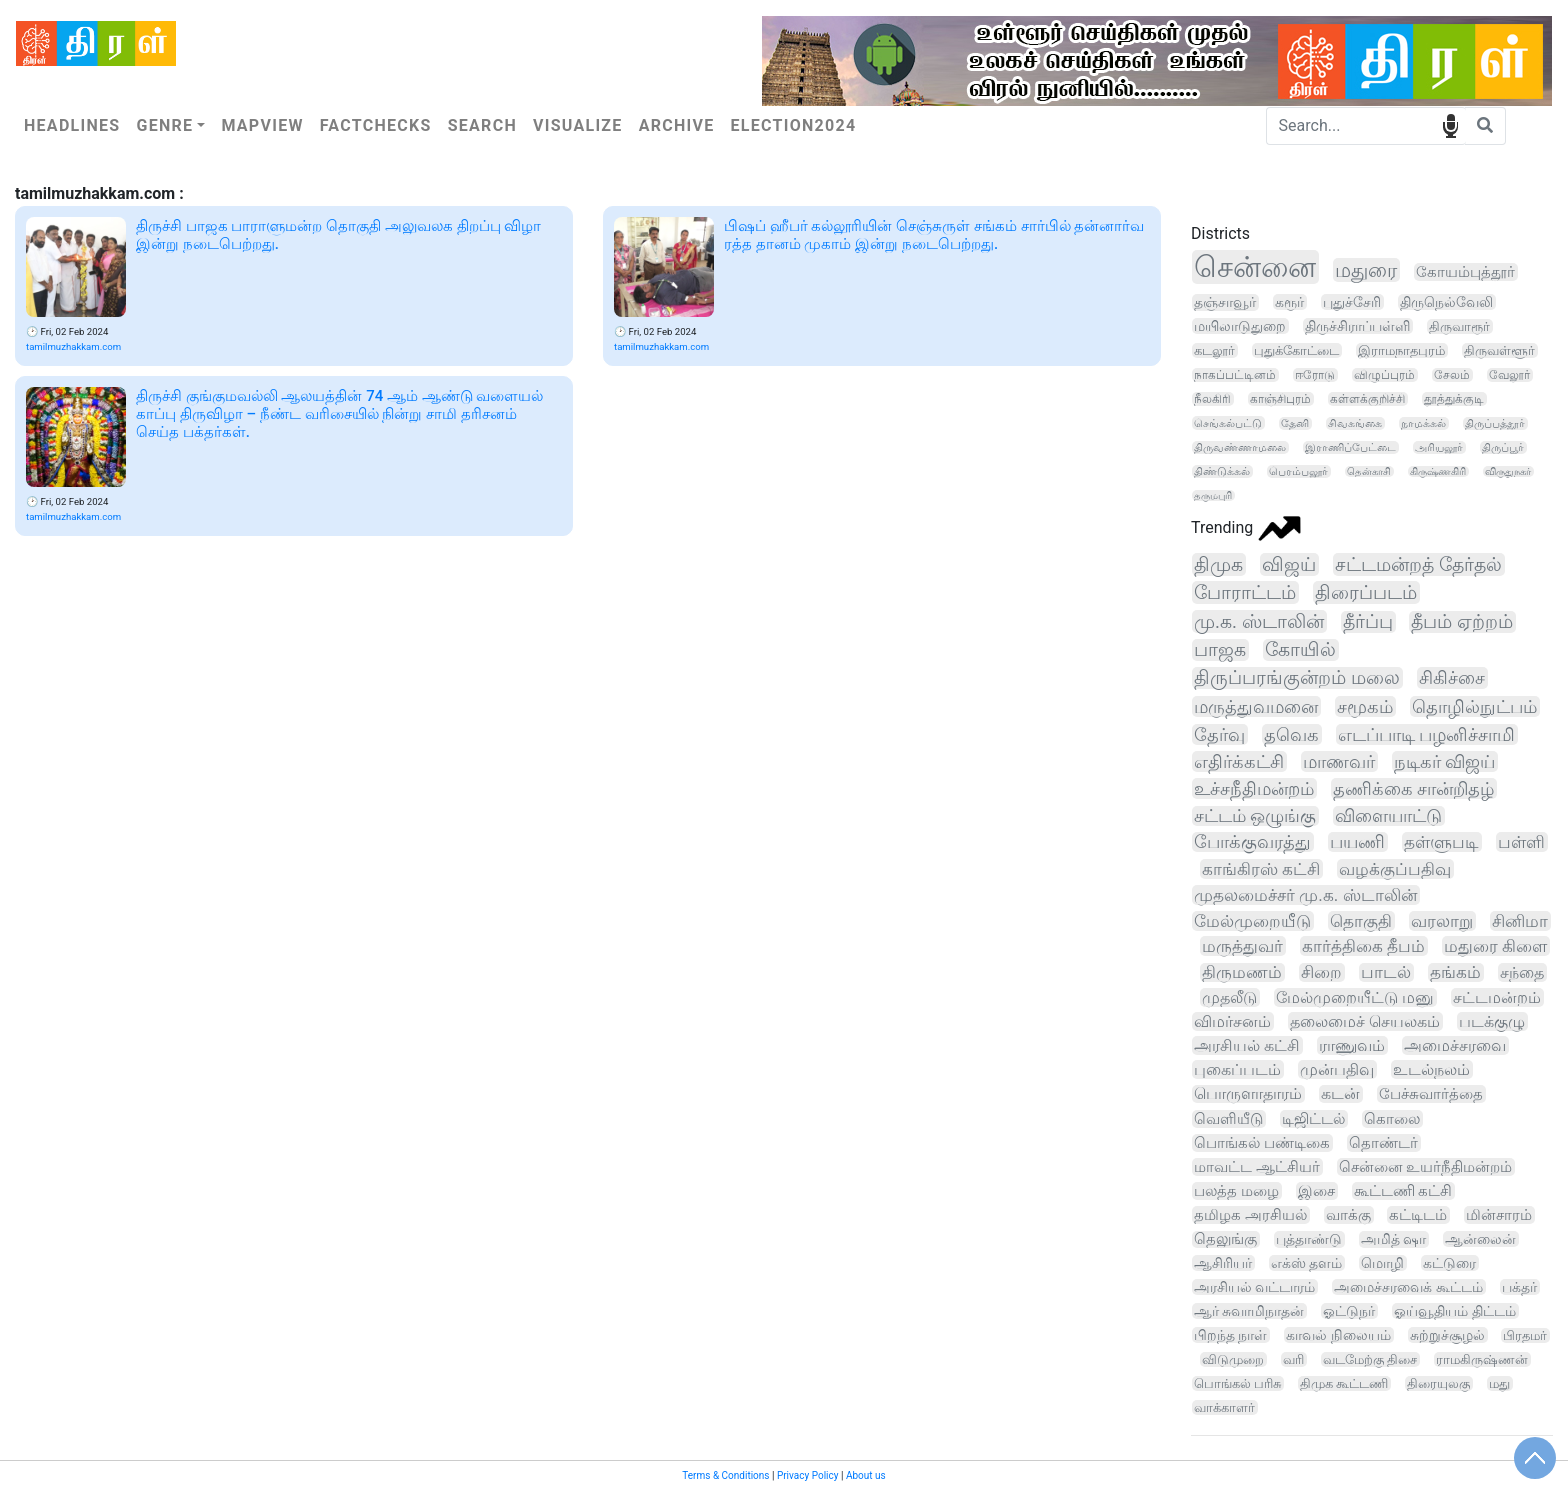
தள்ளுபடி (1441, 842)
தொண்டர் (1383, 1143)
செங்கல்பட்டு (1228, 423)
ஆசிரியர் (1223, 1263)
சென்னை (1255, 267)
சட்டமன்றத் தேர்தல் (1418, 564)
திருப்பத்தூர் (1495, 423)
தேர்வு (1219, 734)
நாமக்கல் (1423, 423)
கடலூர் (1214, 350)
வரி (1293, 1359)
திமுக (1218, 564)
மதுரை (1366, 270)
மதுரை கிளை (1495, 946)
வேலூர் (1509, 375)
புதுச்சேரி (1352, 302)
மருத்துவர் (1242, 946)
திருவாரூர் (1459, 326)
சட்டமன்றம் (1497, 997)
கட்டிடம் (1418, 1215)
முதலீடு (1229, 997)
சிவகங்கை (1355, 423)
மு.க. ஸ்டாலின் (1259, 621)
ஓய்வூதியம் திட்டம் (1454, 1311)
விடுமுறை (1233, 1359)
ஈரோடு (1315, 375)
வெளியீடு (1228, 1119)
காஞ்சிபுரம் (1280, 399)
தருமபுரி (1213, 495)
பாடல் (1386, 972)
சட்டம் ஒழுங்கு (1255, 816)
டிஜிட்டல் (1313, 1119)
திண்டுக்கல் (1222, 471)
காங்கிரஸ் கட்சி (1261, 869)
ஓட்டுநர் (1349, 1311)
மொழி (1382, 1263)
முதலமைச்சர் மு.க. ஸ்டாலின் (1305, 895)
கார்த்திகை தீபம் (1363, 946)
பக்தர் (1519, 1287)
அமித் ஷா (1394, 1239)
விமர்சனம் (1232, 1021)
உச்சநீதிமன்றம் (1254, 788)
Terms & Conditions (725, 1475)
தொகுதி (1361, 921)
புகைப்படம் (1237, 1069)
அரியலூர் (1439, 447)
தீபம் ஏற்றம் (1462, 622)
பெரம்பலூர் (1298, 471)
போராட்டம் (1245, 592)
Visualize (578, 125)
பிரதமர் (1525, 1335)
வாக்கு (1348, 1215)
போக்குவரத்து (1252, 842)
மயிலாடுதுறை (1240, 326)
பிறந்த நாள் (1230, 1335)
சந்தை (1522, 972)
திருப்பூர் (1503, 447)
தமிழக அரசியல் (1250, 1215)
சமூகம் (1365, 706)
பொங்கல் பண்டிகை (1262, 1143)
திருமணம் (1242, 972)
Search (482, 125)
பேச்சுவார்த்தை (1431, 1094)
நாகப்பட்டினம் (1235, 375)
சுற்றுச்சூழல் (1447, 1335)
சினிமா (1520, 921)
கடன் (1340, 1094)
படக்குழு (1492, 1021)
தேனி (1295, 423)
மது (1499, 1383)
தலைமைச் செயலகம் (1365, 1021)
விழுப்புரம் (1384, 375)
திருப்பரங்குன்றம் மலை (1297, 678)
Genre (164, 125)
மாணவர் (1339, 761)
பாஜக (1220, 650)
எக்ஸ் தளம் (1307, 1263)
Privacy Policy (808, 1475)
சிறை (1321, 972)
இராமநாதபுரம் (1401, 350)
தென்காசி (1369, 471)
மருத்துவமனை (1256, 706)
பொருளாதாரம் (1248, 1094)
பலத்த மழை (1236, 1191)
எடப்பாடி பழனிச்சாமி (1427, 734)
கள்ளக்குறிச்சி (1367, 399)
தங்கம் (1455, 972)
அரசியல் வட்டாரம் (1254, 1287)
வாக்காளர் (1224, 1407)
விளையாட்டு (1388, 816)
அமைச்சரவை (1455, 1045)
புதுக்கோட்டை (1296, 350)
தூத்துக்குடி (1454, 399)
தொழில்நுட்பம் (1474, 706)
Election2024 (794, 125)
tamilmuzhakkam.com (73, 346)
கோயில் (1300, 650)
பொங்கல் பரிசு (1237, 1383)
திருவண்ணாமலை (1240, 447)
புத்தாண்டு (1309, 1239)
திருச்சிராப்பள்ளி (1357, 326)
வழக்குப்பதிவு (1395, 869)
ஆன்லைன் (1480, 1239)
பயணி (1357, 842)
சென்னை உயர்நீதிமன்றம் (1426, 1167)
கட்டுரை (1449, 1263)
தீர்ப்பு (1368, 622)
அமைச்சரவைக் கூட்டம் (1408, 1287)
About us (866, 1475)
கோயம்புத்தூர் (1465, 272)
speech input (1450, 124)
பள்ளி (1521, 842)
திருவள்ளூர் (1499, 350)
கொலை (1392, 1119)
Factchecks (376, 125)
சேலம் (1452, 375)
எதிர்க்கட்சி (1239, 761)
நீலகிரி (1212, 399)
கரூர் (1289, 302)
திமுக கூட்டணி (1344, 1383)
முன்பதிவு (1337, 1069)
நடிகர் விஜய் (1444, 761)
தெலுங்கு (1225, 1239)
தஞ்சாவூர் (1225, 302)
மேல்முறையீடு (1252, 921)
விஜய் (1289, 564)
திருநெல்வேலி (1446, 302)
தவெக (1291, 734)
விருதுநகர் (1508, 471)
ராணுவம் (1352, 1045)
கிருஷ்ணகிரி (1438, 471)
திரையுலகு (1438, 1383)
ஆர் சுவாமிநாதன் (1249, 1311)
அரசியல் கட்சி (1247, 1045)
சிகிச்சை (1452, 678)
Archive (677, 125)
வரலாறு (1442, 921)
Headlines (72, 125)
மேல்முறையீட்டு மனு (1355, 997)
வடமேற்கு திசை (1370, 1359)
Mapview (262, 125)
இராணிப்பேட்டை (1350, 447)
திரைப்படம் (1366, 592)
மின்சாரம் (1499, 1215)
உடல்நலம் (1431, 1069)
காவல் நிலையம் (1338, 1335)
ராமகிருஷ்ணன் (1482, 1359)
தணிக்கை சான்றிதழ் (1413, 788)
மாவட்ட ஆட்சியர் (1257, 1167)
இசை (1316, 1191)
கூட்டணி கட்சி (1403, 1191)
